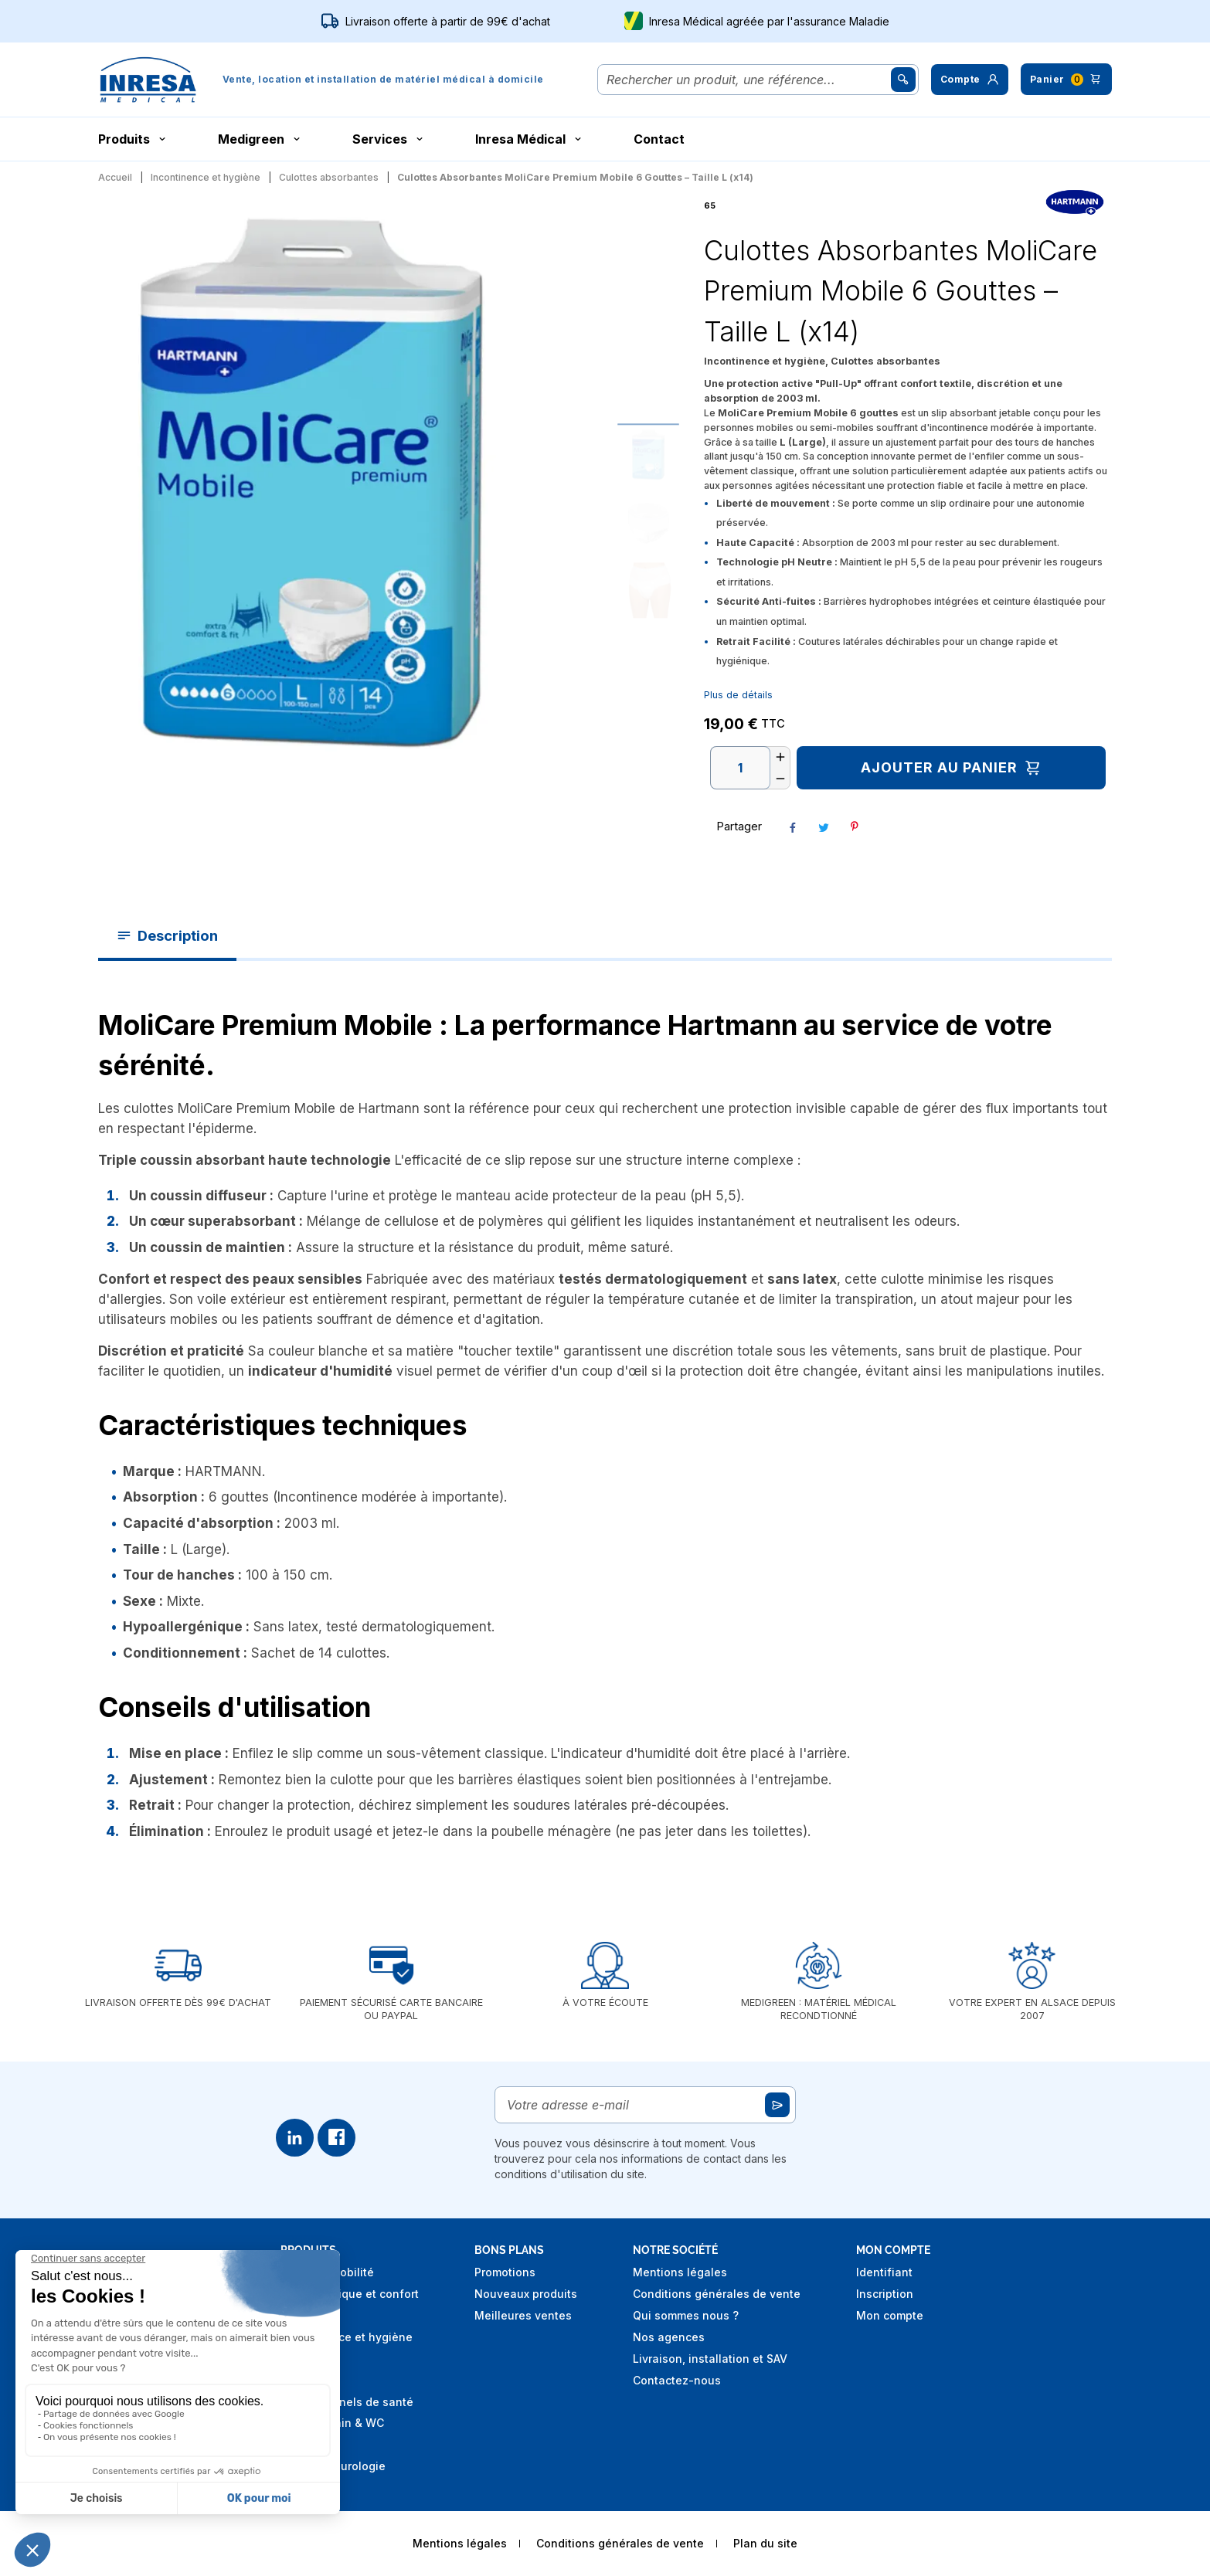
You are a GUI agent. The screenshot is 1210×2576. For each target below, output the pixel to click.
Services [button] (389, 139)
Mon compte (889, 2315)
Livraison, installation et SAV (710, 2358)
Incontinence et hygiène (346, 2337)
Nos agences (669, 2337)
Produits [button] (133, 139)
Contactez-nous (677, 2380)
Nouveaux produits (525, 2293)
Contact (659, 139)
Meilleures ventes (523, 2315)
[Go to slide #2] (648, 522)
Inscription (884, 2293)
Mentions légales (680, 2272)
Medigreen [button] (260, 139)
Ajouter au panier (951, 768)
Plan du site (765, 2543)
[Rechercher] (747, 79)
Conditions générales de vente (716, 2293)
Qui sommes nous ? (686, 2315)
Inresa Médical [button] (529, 139)
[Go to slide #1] (648, 454)
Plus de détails (738, 695)
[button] (969, 79)
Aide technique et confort (349, 2293)
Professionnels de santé (346, 2401)
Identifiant (884, 2272)
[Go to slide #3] (648, 590)
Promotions (504, 2272)
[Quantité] (740, 767)
